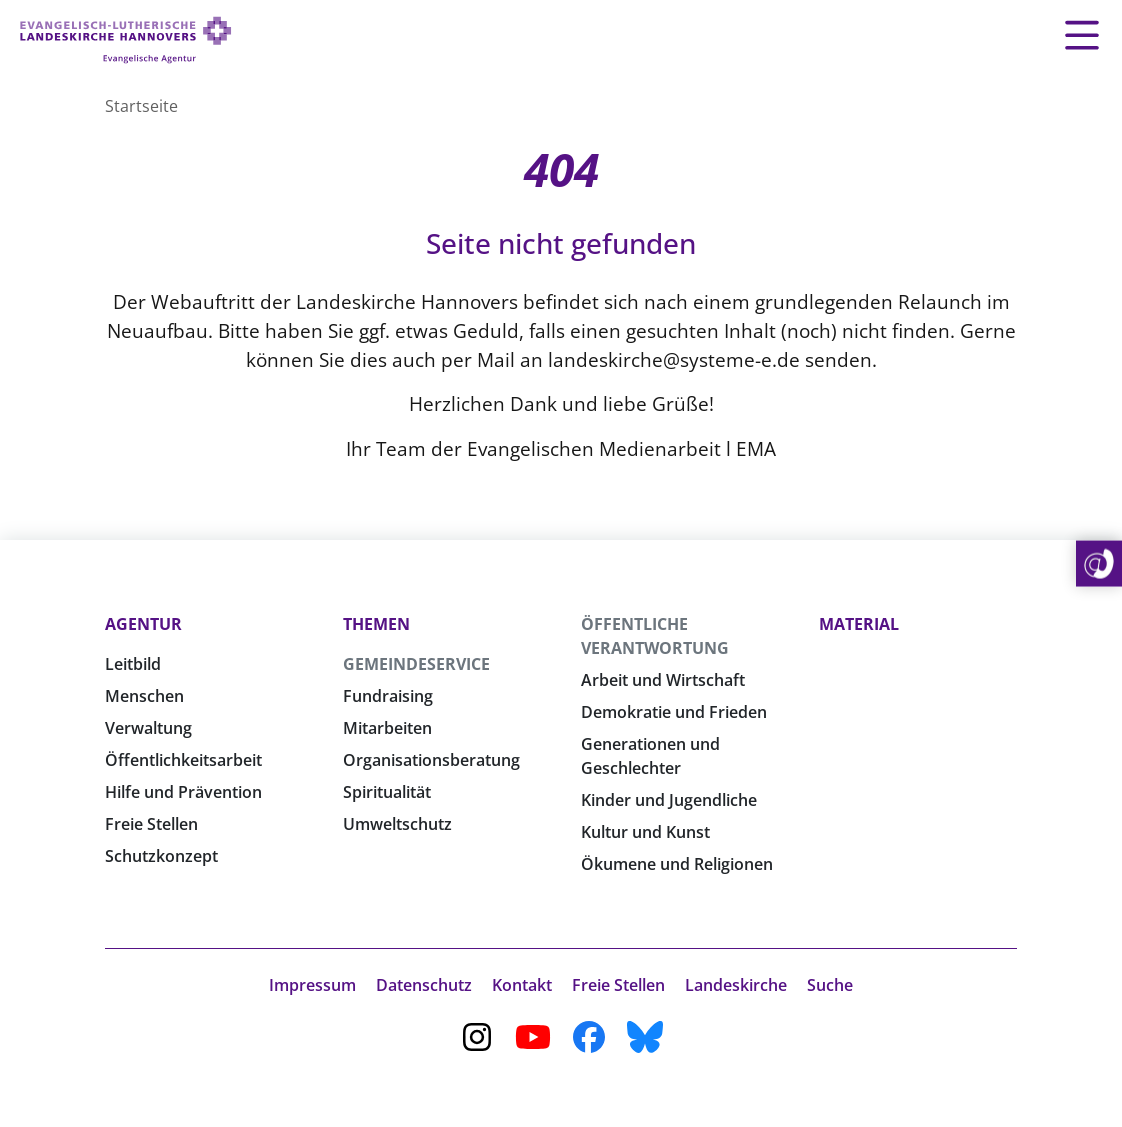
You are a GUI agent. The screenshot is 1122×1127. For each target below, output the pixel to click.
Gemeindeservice (416, 664)
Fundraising (388, 696)
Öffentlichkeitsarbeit (183, 760)
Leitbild (133, 664)
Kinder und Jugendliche (669, 800)
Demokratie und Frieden (674, 712)
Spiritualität (387, 792)
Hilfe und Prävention (183, 792)
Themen (376, 624)
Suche (830, 985)
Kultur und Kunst (645, 832)
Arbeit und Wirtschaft (663, 680)
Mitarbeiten (387, 728)
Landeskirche (736, 985)
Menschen (144, 696)
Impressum (312, 985)
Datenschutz (424, 985)
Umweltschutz (397, 824)
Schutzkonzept (161, 856)
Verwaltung (148, 728)
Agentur (143, 624)
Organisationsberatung (431, 760)
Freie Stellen (151, 824)
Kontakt (522, 985)
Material (859, 624)
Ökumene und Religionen (677, 864)
